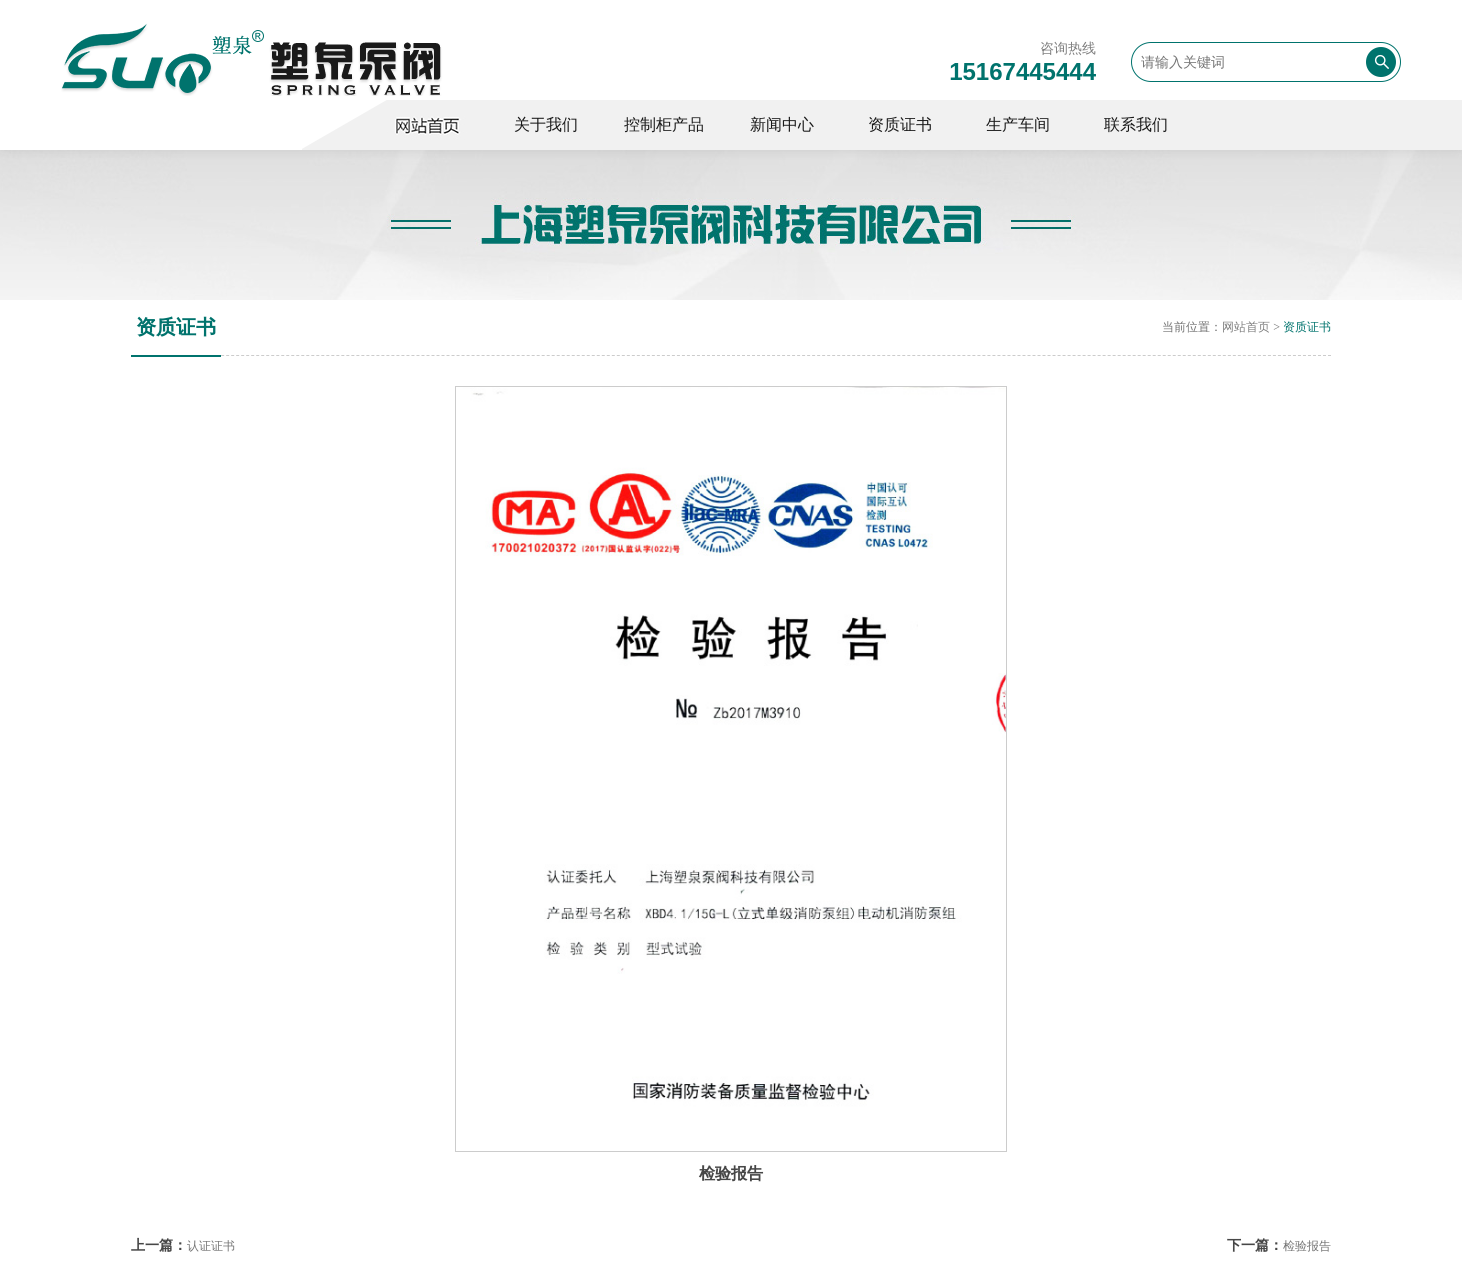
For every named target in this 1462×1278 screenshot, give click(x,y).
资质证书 (1307, 327)
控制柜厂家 (437, 125)
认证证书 (211, 1246)
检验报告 (1307, 1246)
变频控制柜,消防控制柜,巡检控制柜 (252, 59)
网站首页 (1246, 327)
